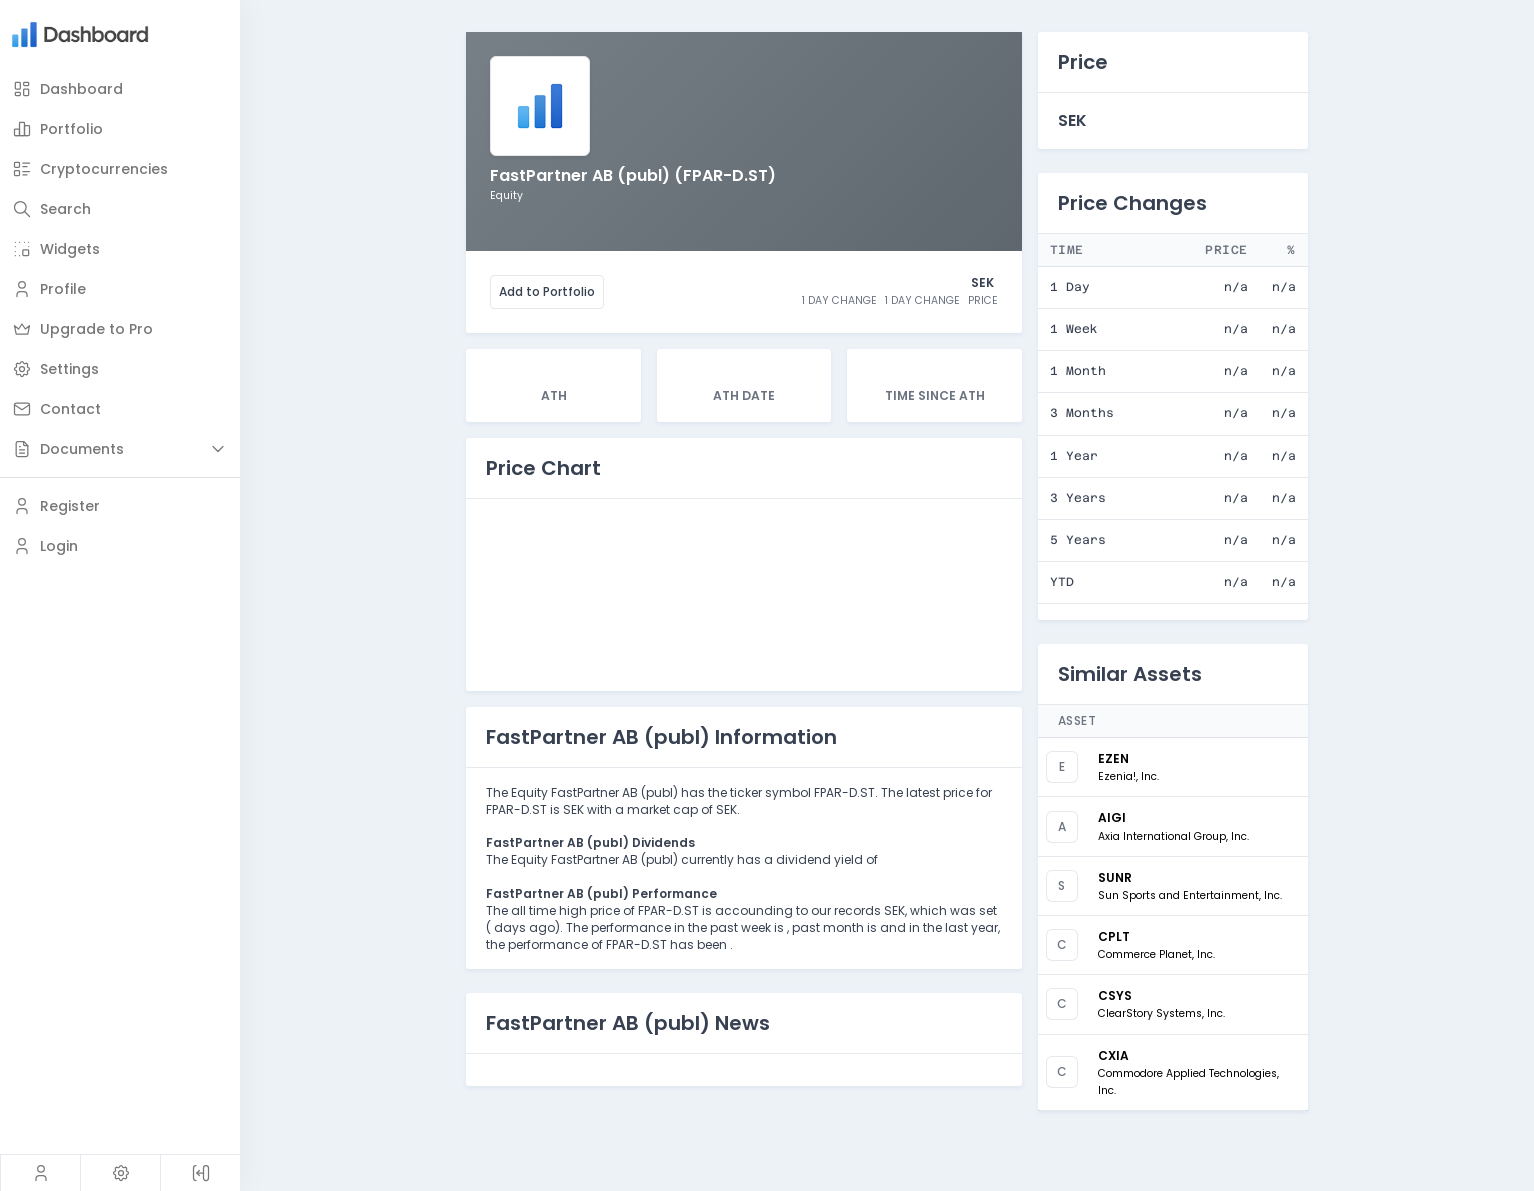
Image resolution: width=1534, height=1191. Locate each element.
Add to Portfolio (547, 291)
